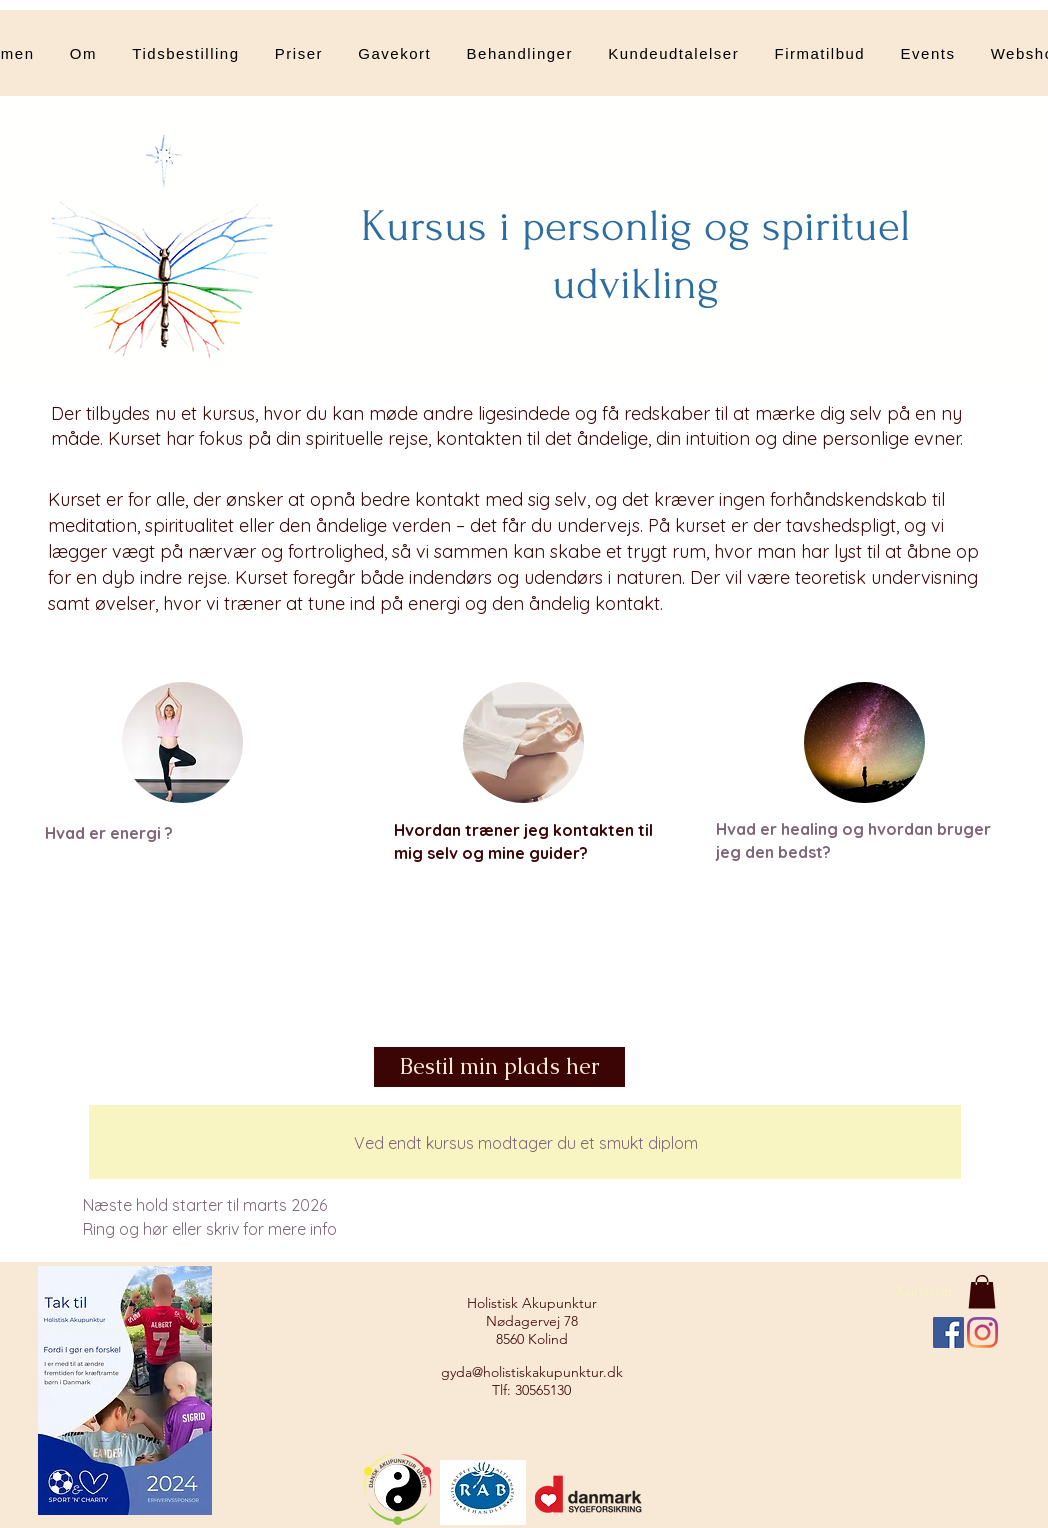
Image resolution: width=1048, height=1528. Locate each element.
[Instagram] (982, 1332)
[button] (520, 53)
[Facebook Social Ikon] (948, 1332)
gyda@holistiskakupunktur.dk (532, 1372)
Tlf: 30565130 (531, 1390)
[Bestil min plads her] (499, 1067)
